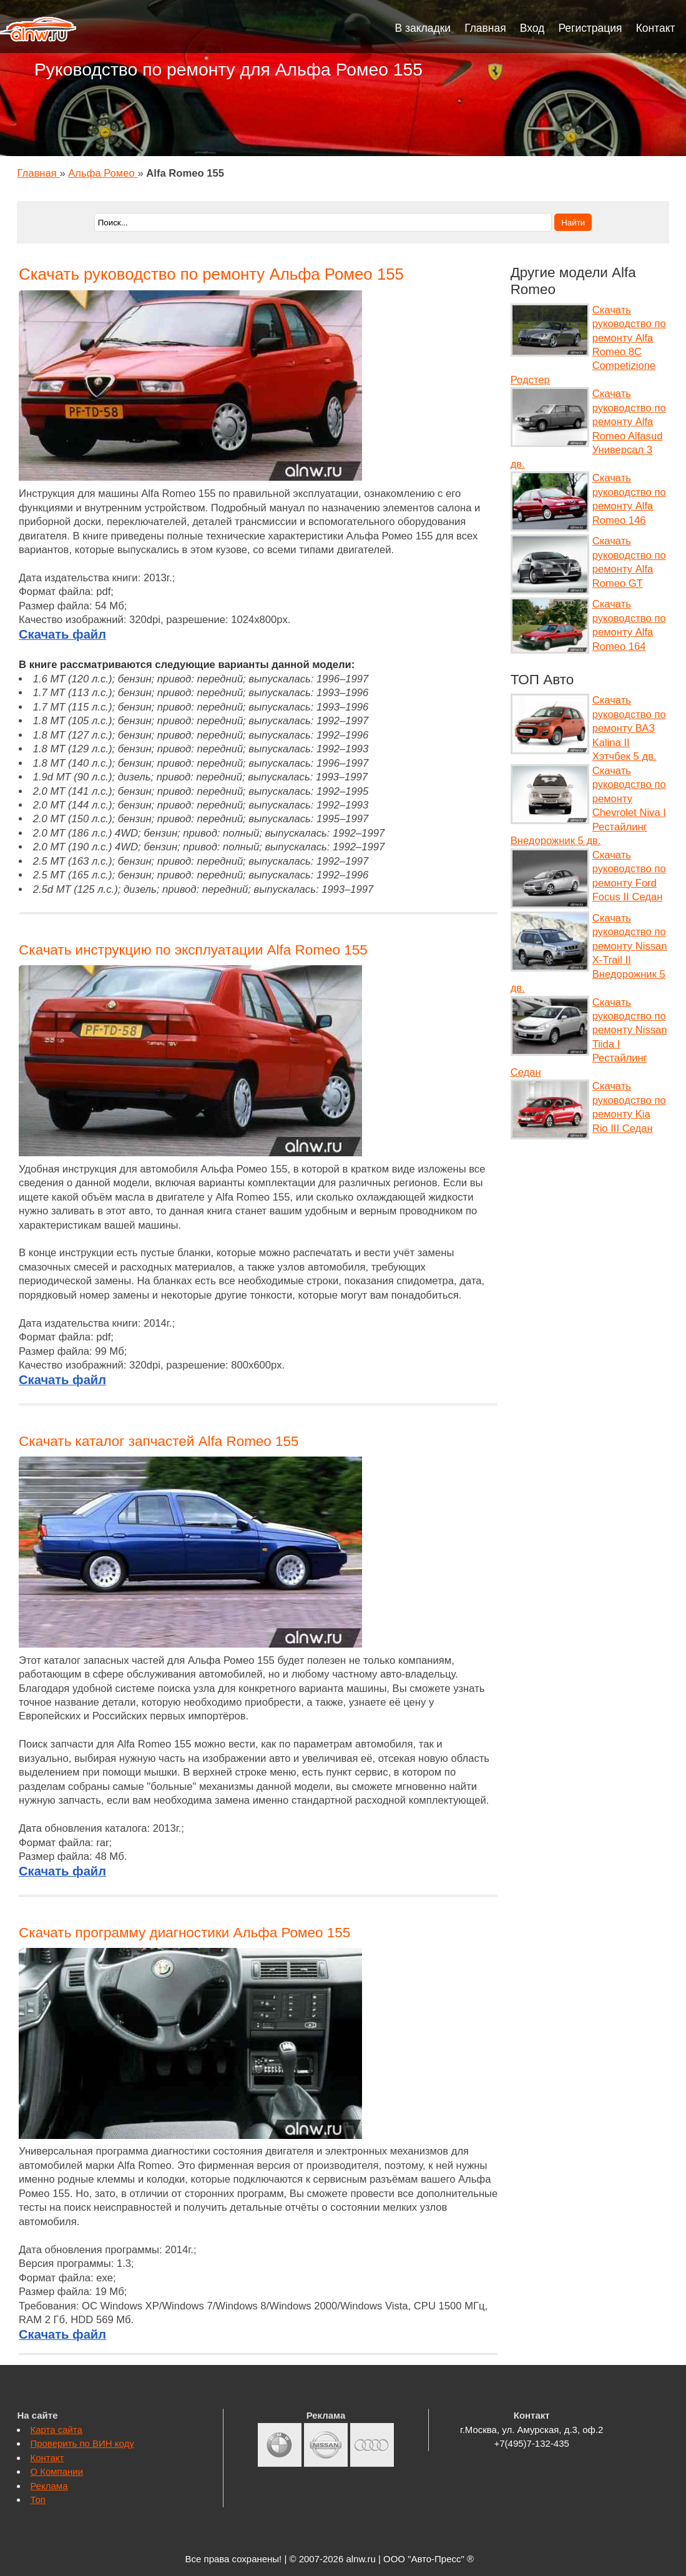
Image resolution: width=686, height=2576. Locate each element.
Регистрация (590, 28)
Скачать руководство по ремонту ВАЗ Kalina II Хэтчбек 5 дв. (629, 728)
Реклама (48, 2485)
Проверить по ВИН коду (82, 2443)
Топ (37, 2499)
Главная (485, 28)
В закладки (423, 28)
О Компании (56, 2471)
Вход (532, 28)
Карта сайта (56, 2429)
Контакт (655, 28)
